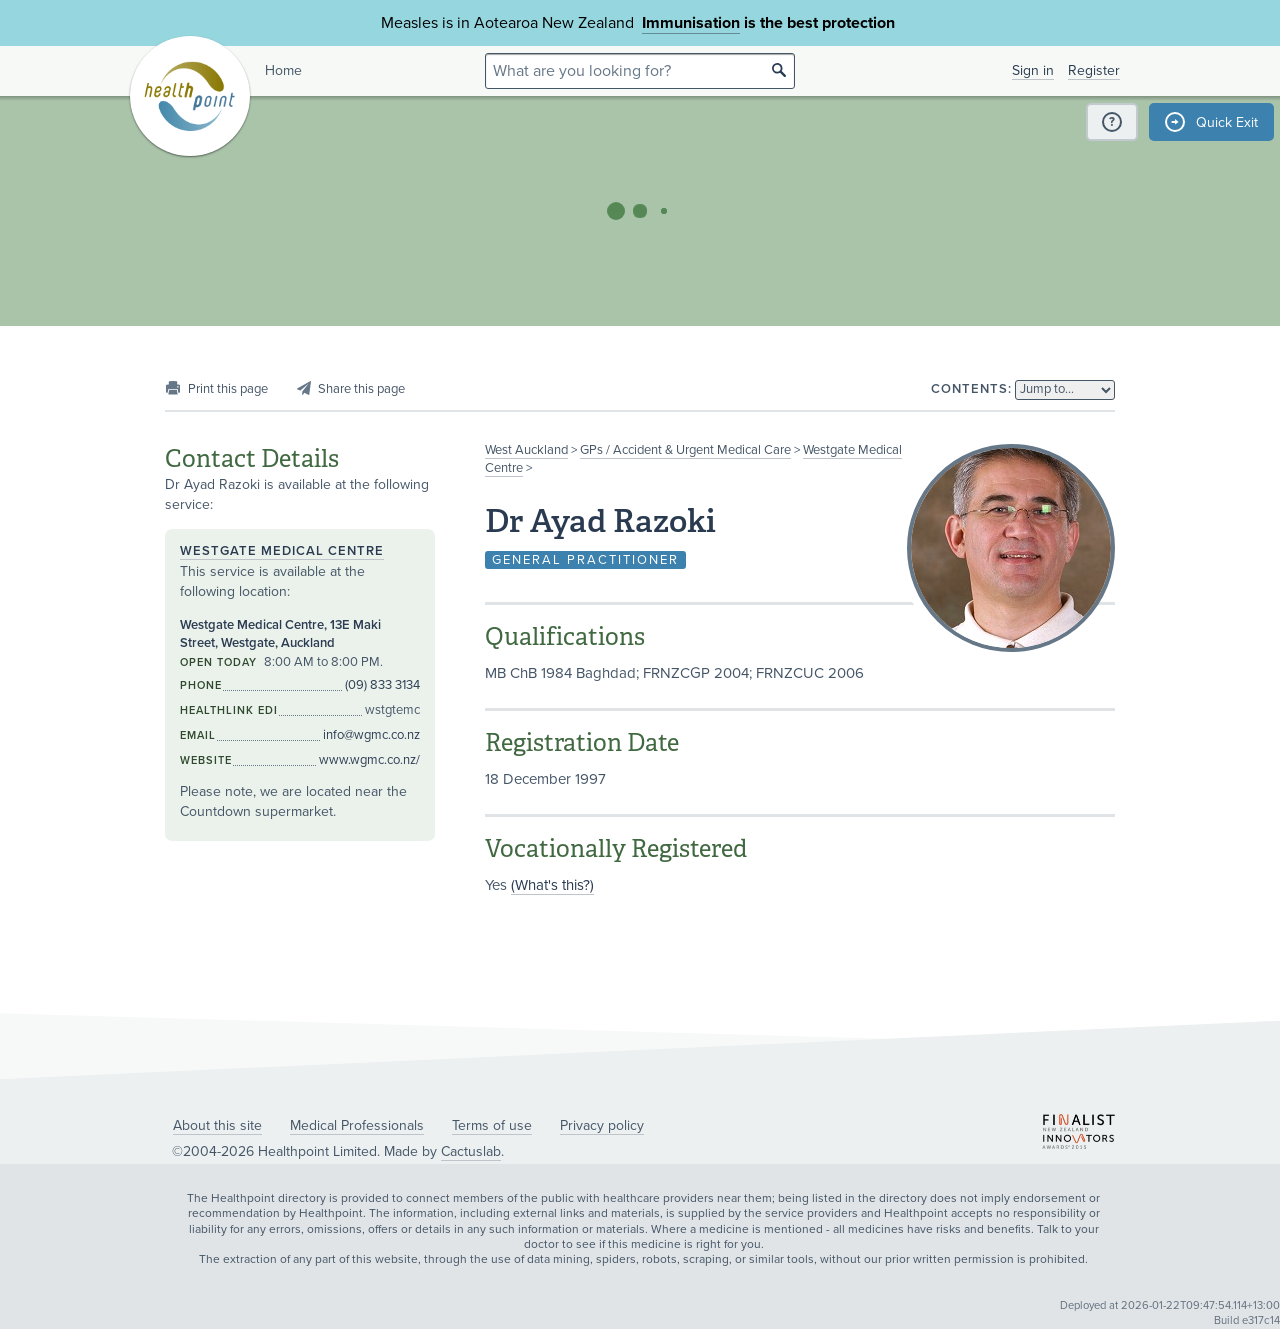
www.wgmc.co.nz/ (369, 760)
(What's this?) (552, 885)
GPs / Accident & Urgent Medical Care (685, 450)
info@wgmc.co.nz (371, 735)
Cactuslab (471, 1151)
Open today (218, 662)
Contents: (971, 389)
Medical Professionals (357, 1125)
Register (1094, 70)
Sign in (1033, 70)
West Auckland (526, 450)
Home (283, 70)
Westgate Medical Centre (282, 551)
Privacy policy (602, 1125)
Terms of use (492, 1125)
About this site (217, 1125)
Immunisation (691, 23)
